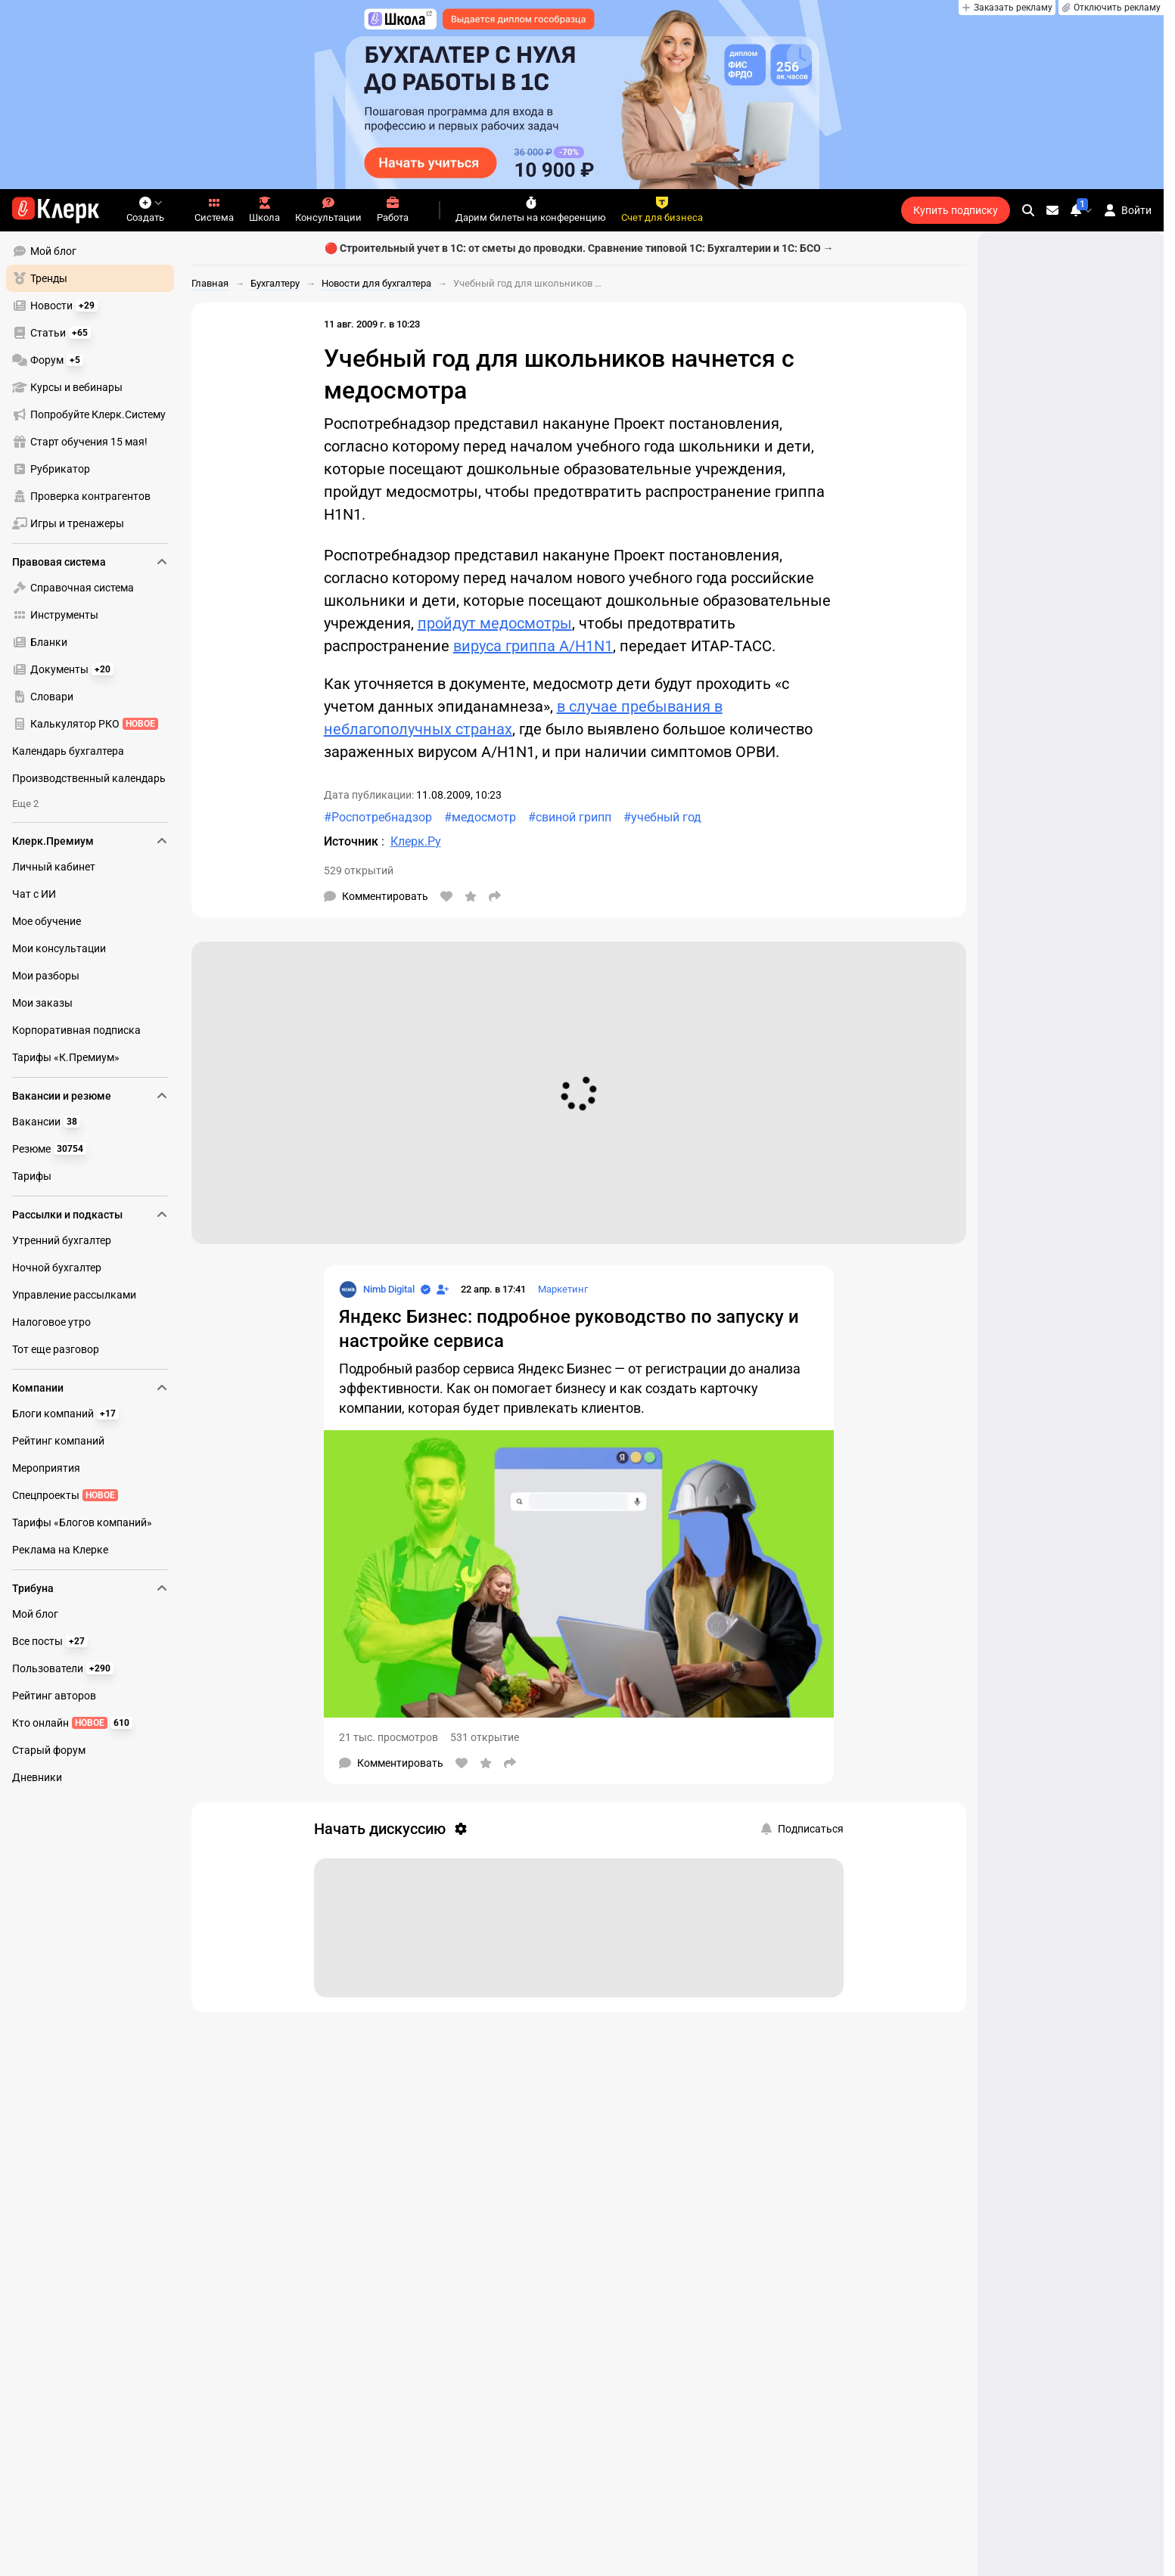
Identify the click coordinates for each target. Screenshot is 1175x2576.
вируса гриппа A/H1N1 (533, 646)
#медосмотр (480, 817)
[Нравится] (446, 896)
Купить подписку (955, 210)
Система (214, 210)
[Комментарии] (376, 896)
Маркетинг (563, 1289)
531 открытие (484, 1737)
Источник (352, 841)
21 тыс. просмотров (388, 1737)
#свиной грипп (569, 817)
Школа (264, 210)
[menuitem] (90, 251)
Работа (393, 210)
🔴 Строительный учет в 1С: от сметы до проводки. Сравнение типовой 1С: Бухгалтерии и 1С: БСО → (579, 248)
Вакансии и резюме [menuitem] (90, 1096)
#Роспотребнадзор (378, 817)
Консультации (328, 210)
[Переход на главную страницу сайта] (55, 210)
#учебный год (662, 817)
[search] (1028, 210)
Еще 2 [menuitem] (25, 803)
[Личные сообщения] (1052, 210)
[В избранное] (471, 896)
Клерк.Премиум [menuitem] (90, 841)
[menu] (96, 387)
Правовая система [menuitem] (90, 562)
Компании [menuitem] (90, 1388)
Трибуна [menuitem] (90, 1588)
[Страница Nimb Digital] (377, 1289)
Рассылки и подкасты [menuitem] (90, 1215)
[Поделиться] (495, 896)
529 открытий (358, 870)
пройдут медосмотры (495, 623)
